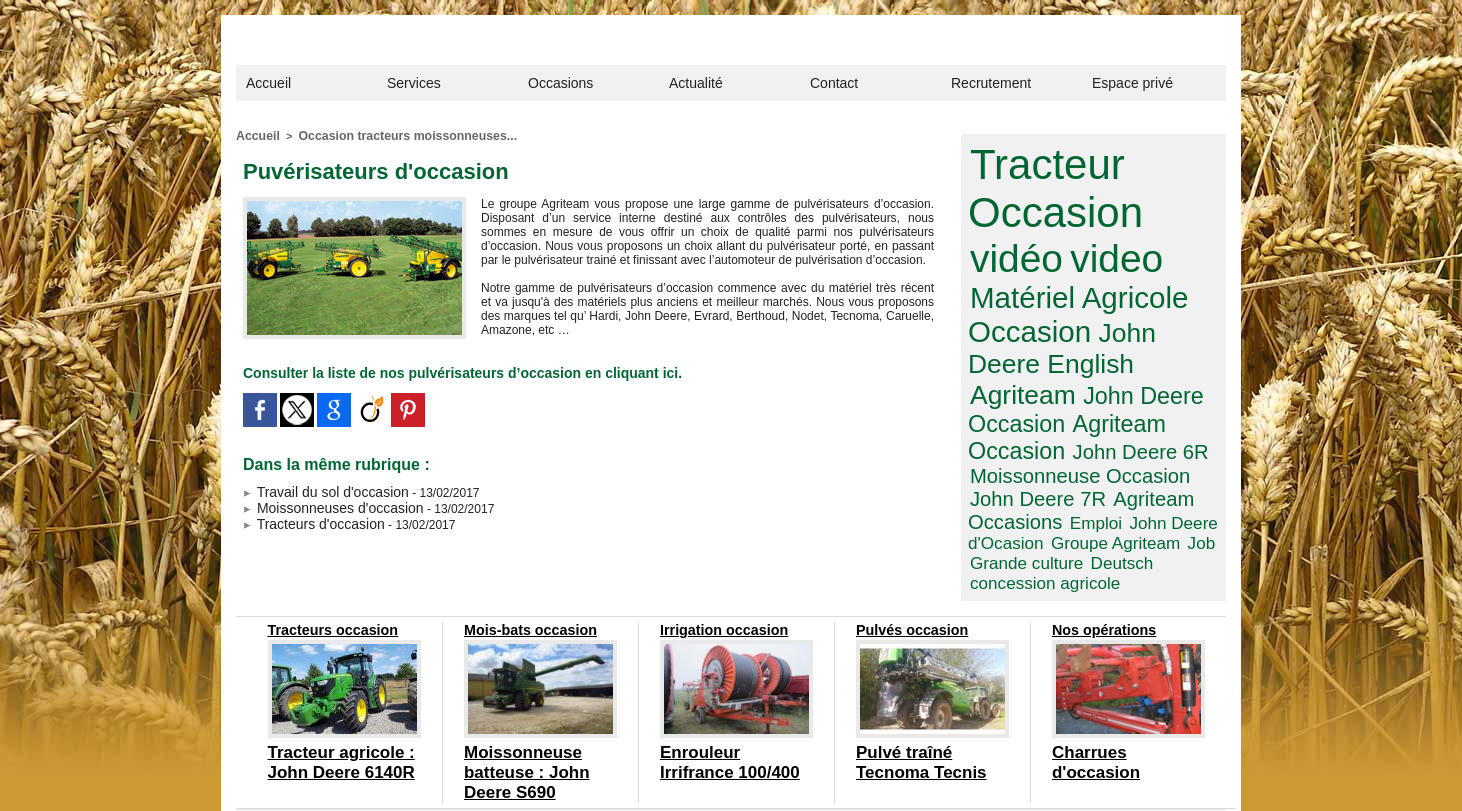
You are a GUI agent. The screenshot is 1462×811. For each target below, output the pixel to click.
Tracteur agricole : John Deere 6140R (336, 684)
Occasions (560, 83)
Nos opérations (1099, 557)
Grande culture (1167, 458)
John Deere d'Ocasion (1094, 442)
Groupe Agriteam (1025, 458)
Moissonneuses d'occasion (321, 501)
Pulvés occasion (907, 557)
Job (1100, 458)
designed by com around (810, 769)
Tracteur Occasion (1043, 182)
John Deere (1028, 305)
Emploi (992, 442)
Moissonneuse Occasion (1064, 402)
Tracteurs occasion (327, 557)
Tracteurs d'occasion (304, 515)
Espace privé (1132, 83)
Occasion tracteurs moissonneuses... (391, 135)
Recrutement (991, 83)
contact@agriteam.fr (834, 741)
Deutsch (997, 474)
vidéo (1165, 204)
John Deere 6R (1117, 381)
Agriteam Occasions (1127, 423)
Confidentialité (623, 769)
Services (414, 83)
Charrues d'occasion (1111, 677)
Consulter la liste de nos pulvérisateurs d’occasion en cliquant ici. (431, 370)
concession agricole (1095, 474)
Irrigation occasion (718, 557)
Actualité (696, 83)
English (1131, 305)
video (1010, 243)
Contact (834, 83)
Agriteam (1015, 332)
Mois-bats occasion (524, 557)
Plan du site (703, 769)
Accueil (268, 83)
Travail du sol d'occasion (315, 487)
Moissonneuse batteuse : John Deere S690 (535, 684)
